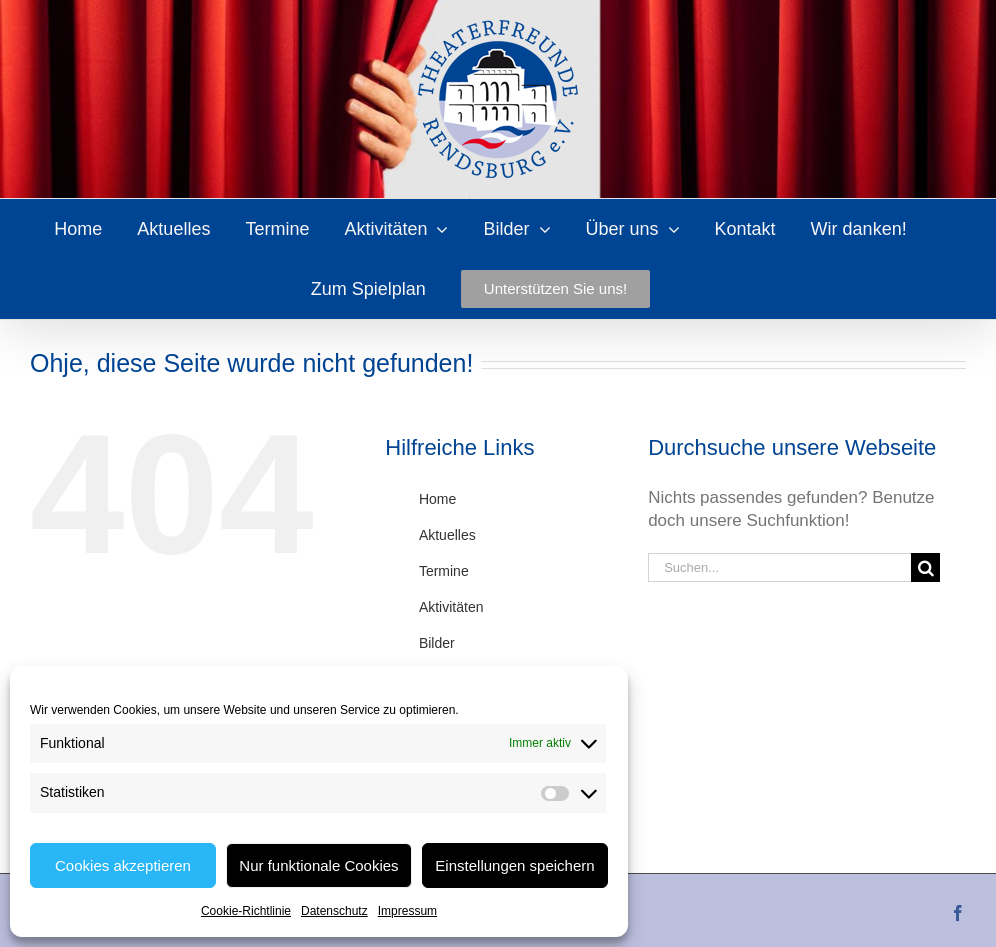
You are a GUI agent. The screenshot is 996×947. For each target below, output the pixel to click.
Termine (444, 571)
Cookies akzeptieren (123, 865)
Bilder (437, 643)
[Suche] (925, 567)
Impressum (407, 911)
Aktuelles (447, 535)
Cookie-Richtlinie (246, 911)
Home (437, 499)
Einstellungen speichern (514, 865)
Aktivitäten (451, 607)
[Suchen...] (779, 567)
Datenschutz (334, 911)
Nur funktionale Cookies (318, 865)
